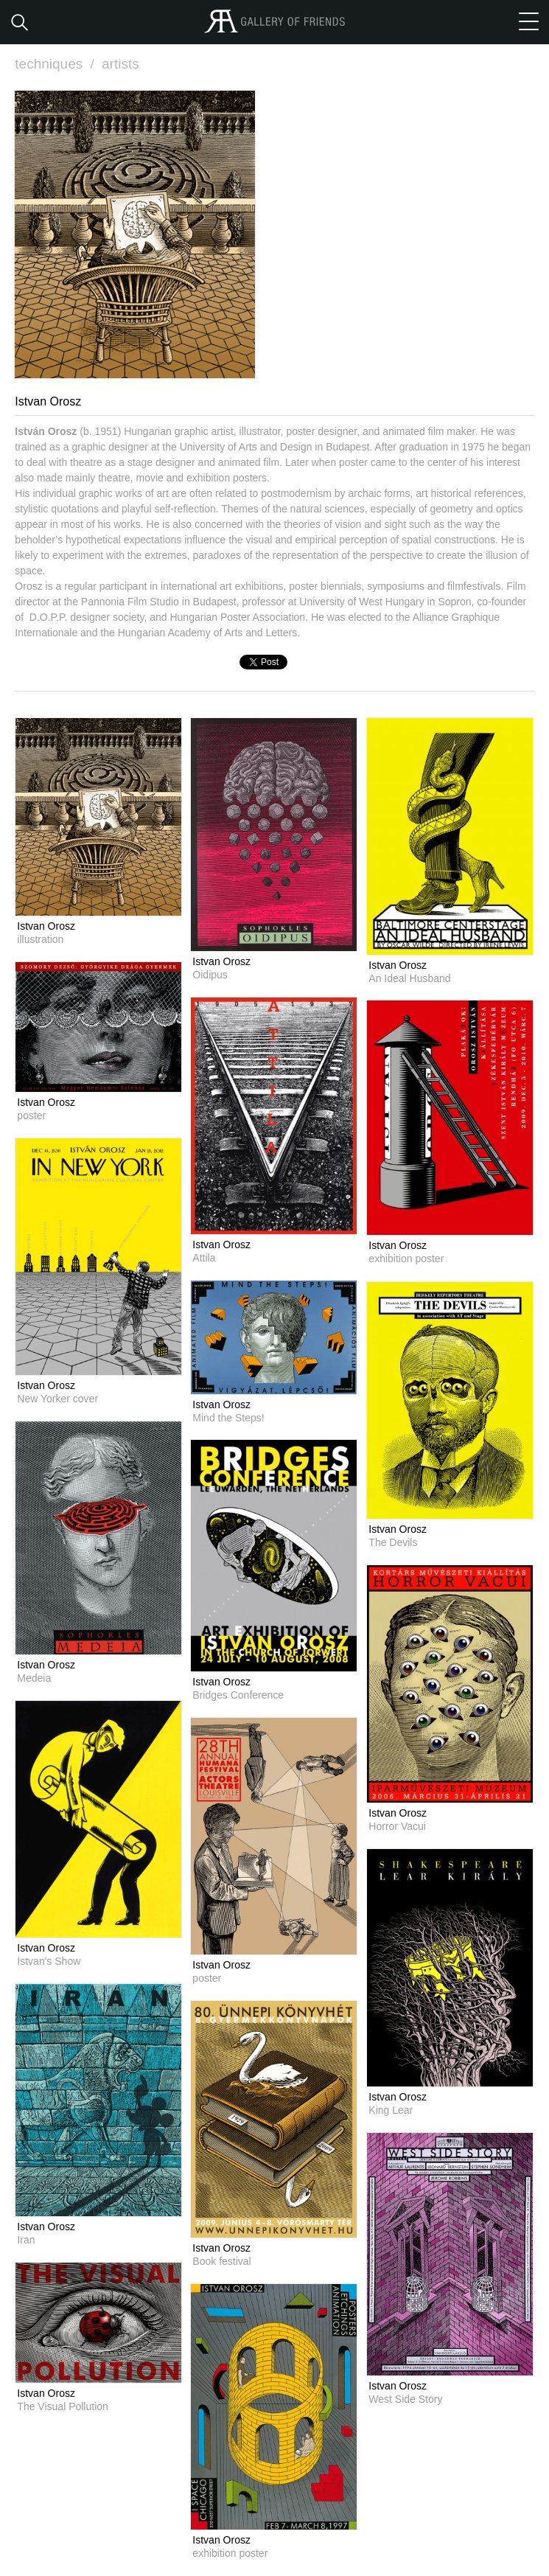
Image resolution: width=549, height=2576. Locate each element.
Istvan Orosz (46, 926)
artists (120, 64)
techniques (56, 64)
